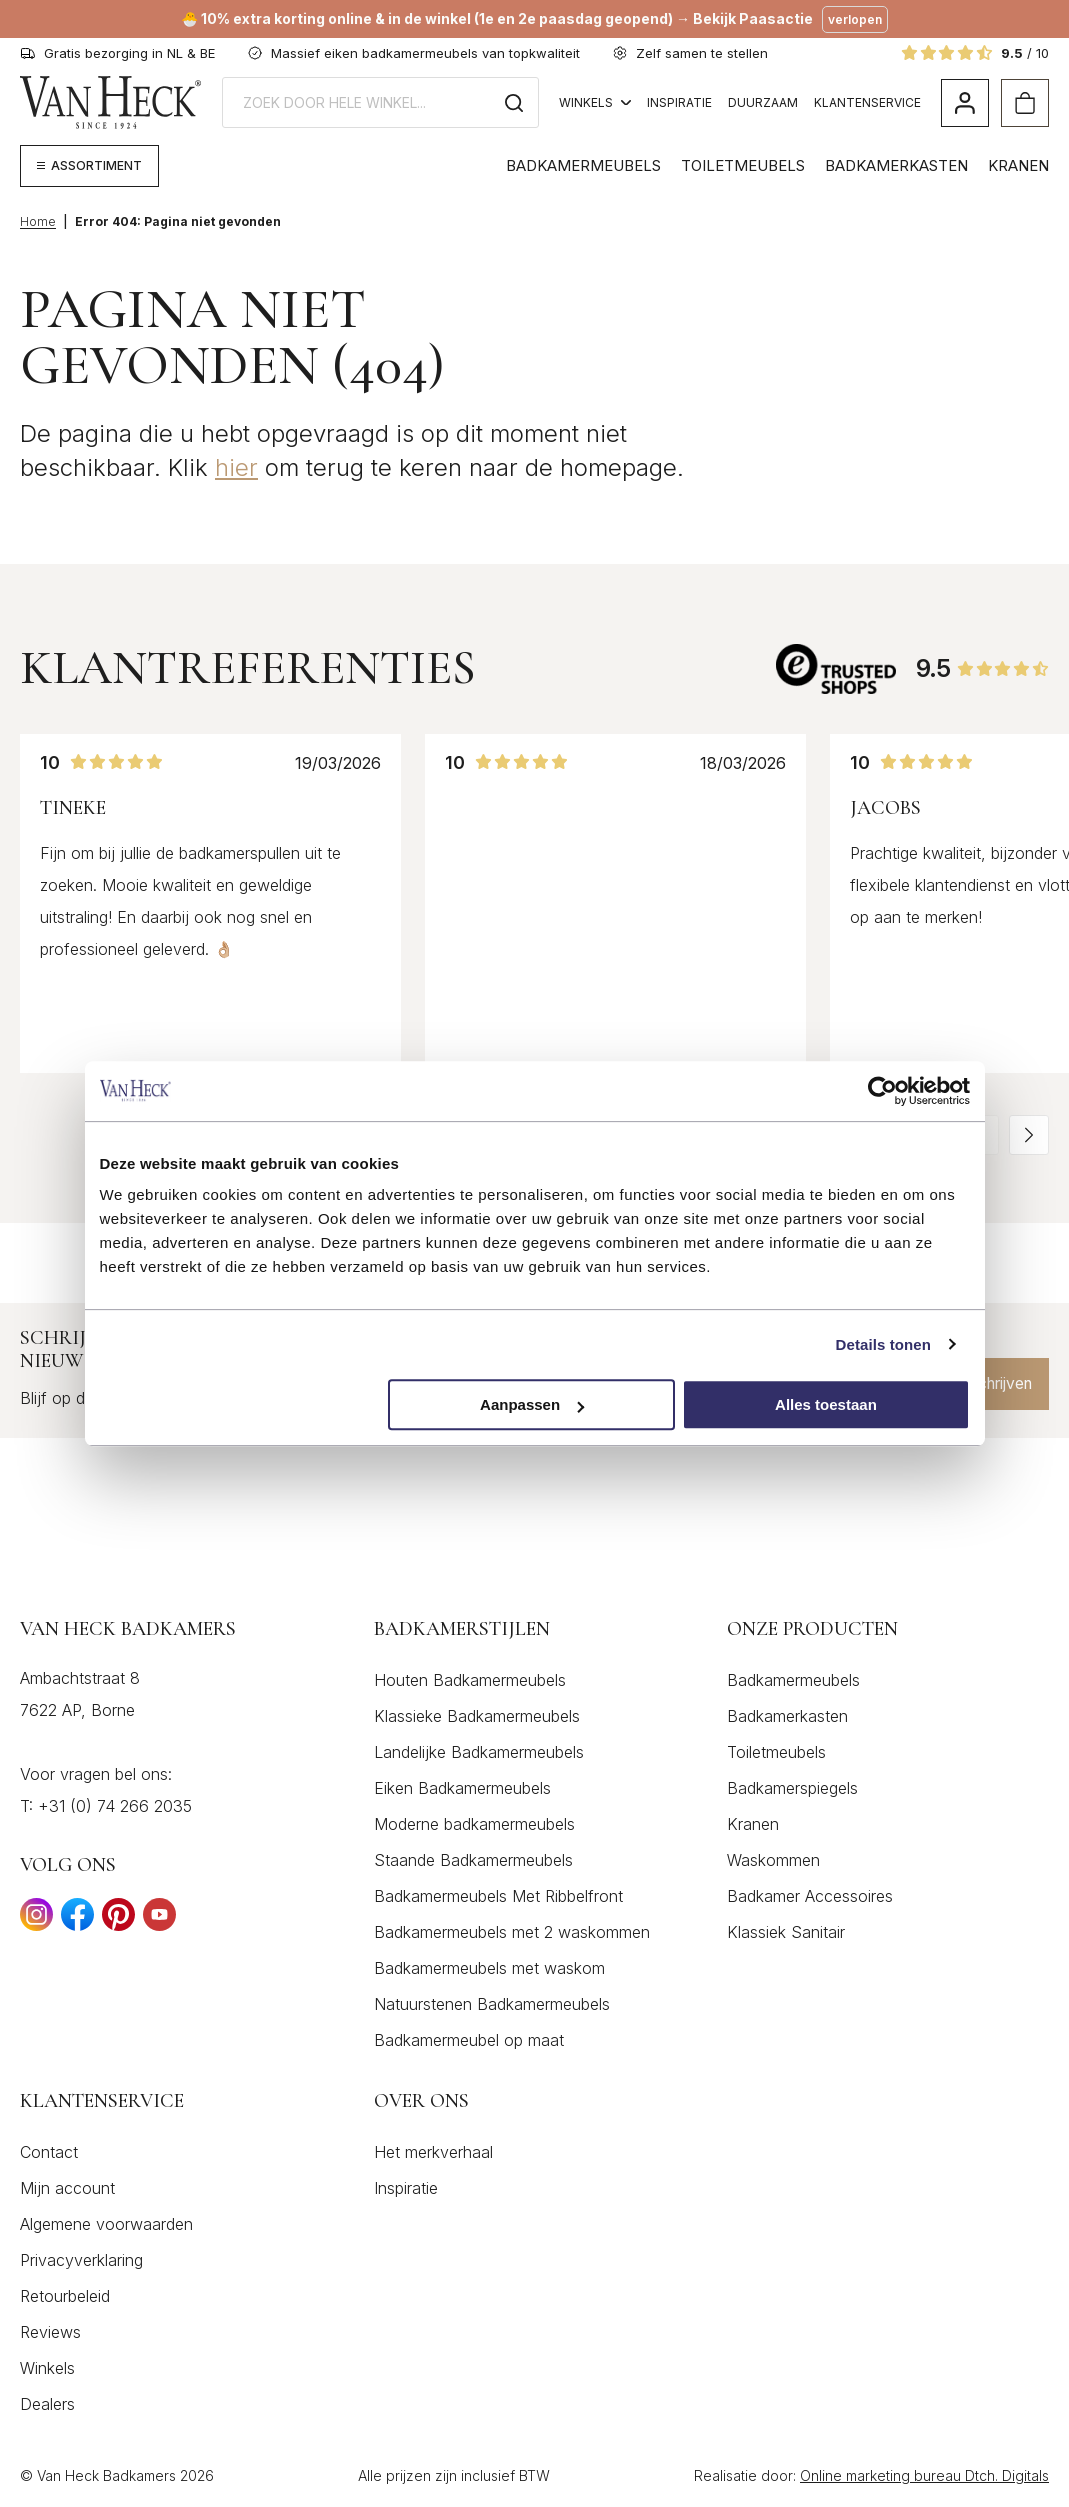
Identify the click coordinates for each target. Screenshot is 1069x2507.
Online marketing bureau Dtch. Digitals (924, 2475)
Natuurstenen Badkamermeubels (492, 2004)
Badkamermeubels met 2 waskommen (512, 1932)
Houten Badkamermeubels (470, 1680)
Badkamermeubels (583, 165)
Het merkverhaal (433, 2152)
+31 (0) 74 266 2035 (115, 1806)
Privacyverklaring (81, 2260)
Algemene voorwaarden (106, 2224)
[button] (1029, 1135)
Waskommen (773, 1860)
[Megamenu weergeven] (89, 166)
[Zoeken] (514, 102)
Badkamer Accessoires (810, 1896)
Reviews (50, 2332)
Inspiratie (679, 102)
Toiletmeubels (743, 165)
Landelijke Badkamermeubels (479, 1752)
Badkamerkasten (896, 165)
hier (236, 467)
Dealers (47, 2404)
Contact (49, 2152)
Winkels (595, 102)
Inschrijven (988, 1384)
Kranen (1018, 165)
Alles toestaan (826, 1404)
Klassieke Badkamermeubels (477, 1716)
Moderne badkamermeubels (474, 1824)
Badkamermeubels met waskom (489, 1968)
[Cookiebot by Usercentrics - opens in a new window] (882, 1091)
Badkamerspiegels (792, 1788)
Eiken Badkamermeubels (462, 1788)
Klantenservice (867, 102)
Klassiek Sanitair (786, 1932)
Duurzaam (763, 102)
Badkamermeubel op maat (469, 2040)
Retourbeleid (65, 2296)
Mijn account (67, 2188)
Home (38, 221)
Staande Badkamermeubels (473, 1860)
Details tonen (883, 1344)
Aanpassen (532, 1404)
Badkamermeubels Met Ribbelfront (498, 1896)
